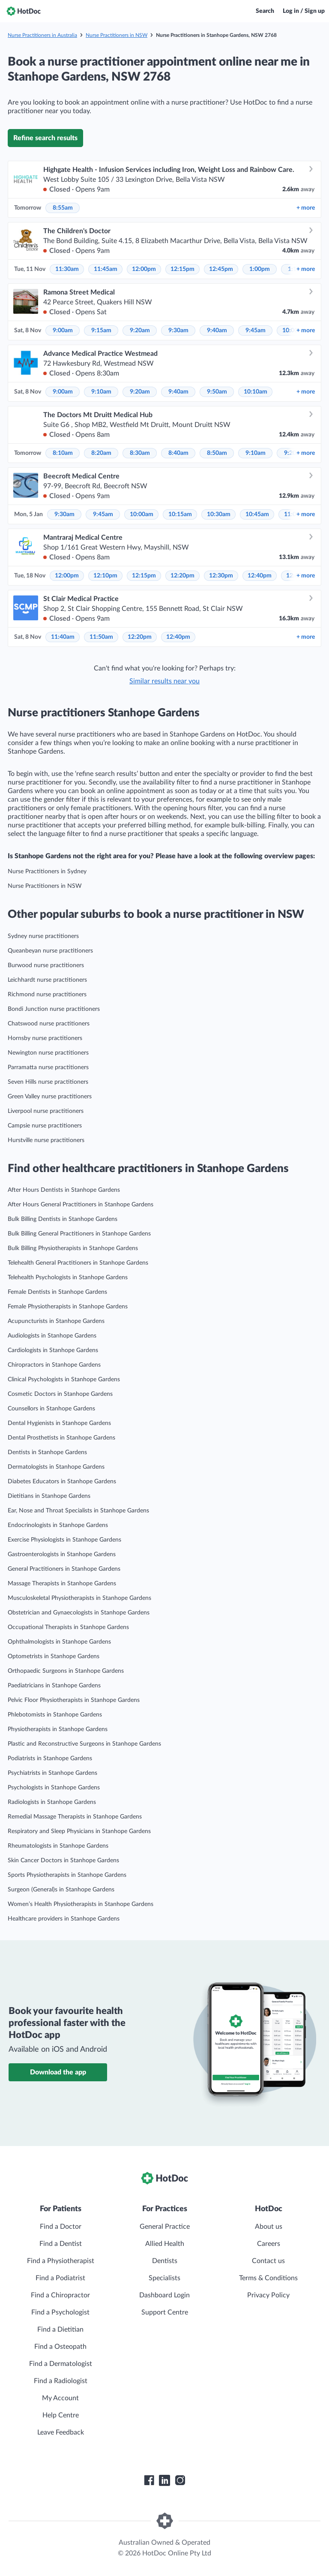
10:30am (218, 514)
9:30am (178, 331)
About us (268, 2226)
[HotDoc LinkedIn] (164, 2480)
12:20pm (182, 576)
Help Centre (60, 2415)
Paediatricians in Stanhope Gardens (54, 1686)
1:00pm (259, 269)
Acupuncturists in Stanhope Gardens (56, 1321)
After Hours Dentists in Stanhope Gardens (64, 1190)
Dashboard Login (164, 2295)
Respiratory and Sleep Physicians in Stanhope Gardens (79, 1831)
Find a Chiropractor (60, 2295)
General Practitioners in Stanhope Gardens (64, 1569)
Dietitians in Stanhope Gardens (49, 1496)
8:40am (178, 453)
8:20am (101, 453)
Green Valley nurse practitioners (50, 1097)
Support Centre (164, 2312)
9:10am (101, 392)
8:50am (217, 453)
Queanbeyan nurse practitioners (50, 951)
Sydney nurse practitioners (43, 936)
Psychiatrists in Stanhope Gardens (52, 1773)
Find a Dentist (60, 2243)
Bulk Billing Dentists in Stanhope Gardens (62, 1219)
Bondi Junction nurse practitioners (54, 1009)
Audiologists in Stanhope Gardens (52, 1336)
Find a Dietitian (60, 2329)
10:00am (141, 514)
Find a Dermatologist (60, 2363)
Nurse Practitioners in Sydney (47, 872)
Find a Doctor (60, 2226)
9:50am (217, 392)
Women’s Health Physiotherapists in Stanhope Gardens (80, 1904)
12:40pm (260, 576)
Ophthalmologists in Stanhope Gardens (59, 1642)
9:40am (217, 331)
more (305, 208)
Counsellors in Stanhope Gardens (51, 1409)
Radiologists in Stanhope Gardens (52, 1802)
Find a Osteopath (60, 2346)
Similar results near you (164, 681)
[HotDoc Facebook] (149, 2480)
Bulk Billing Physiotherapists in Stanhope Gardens (73, 1248)
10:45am (257, 514)
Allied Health (164, 2243)
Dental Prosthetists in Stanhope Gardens (61, 1438)
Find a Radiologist (60, 2381)
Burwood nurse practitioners (46, 965)
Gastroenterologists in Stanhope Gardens (62, 1554)
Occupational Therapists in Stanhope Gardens (68, 1627)
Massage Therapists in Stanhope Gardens (62, 1584)
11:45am (105, 269)
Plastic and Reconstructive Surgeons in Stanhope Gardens (84, 1744)
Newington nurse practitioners (48, 1053)
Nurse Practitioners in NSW (116, 35)
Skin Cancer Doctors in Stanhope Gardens (63, 1861)
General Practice (165, 2226)
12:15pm (182, 269)
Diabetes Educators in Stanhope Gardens (62, 1482)
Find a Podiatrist (60, 2278)
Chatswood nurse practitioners (49, 1024)
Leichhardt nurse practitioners (47, 980)
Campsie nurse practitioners (45, 1126)
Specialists (164, 2278)
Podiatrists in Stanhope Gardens (50, 1758)
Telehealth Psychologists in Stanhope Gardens (68, 1277)
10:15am (180, 514)
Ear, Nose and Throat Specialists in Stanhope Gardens (78, 1511)
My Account (60, 2398)
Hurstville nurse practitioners (46, 1140)
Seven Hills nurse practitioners (48, 1082)
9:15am (101, 331)
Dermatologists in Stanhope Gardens (56, 1467)
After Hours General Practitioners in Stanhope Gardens (80, 1205)
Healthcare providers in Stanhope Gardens (64, 1919)
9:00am (63, 331)
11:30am (67, 269)
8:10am (63, 453)
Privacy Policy (268, 2295)
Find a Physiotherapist (60, 2260)
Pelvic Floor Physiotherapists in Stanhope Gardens (74, 1700)
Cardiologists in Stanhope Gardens (53, 1350)
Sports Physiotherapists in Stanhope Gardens (67, 1875)
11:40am (63, 637)
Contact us (268, 2260)
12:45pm (221, 269)
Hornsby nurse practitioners (45, 1038)
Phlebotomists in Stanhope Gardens (55, 1715)
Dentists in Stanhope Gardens (47, 1452)
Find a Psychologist (60, 2312)
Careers (268, 2243)
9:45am (255, 331)
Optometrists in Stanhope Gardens (53, 1656)
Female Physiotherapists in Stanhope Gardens (68, 1307)
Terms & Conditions (268, 2278)
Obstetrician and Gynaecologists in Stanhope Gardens (79, 1613)
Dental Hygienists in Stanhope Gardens (59, 1423)
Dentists (164, 2260)
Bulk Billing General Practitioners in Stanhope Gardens (79, 1234)
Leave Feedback (60, 2432)
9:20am (140, 331)
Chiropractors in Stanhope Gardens (54, 1365)
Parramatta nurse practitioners (48, 1067)
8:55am (63, 208)
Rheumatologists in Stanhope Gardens (58, 1846)
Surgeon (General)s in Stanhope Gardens (61, 1890)
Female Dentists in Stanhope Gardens (57, 1292)
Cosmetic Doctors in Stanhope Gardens (60, 1394)
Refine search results (45, 138)
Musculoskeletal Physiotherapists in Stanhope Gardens (79, 1598)
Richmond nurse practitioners (47, 995)
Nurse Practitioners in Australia (42, 35)
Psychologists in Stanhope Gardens (54, 1788)
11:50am (101, 637)
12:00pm (144, 269)
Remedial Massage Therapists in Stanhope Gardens (75, 1817)
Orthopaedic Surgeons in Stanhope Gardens (66, 1671)
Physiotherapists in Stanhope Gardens (58, 1729)
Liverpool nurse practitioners (46, 1111)
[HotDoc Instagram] (180, 2480)
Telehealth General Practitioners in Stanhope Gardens (78, 1263)
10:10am (255, 392)
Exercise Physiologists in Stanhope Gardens (64, 1540)
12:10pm (105, 576)
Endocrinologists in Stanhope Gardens (58, 1525)
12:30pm (221, 576)
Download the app (58, 2072)
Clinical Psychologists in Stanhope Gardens (64, 1380)
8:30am (140, 453)
